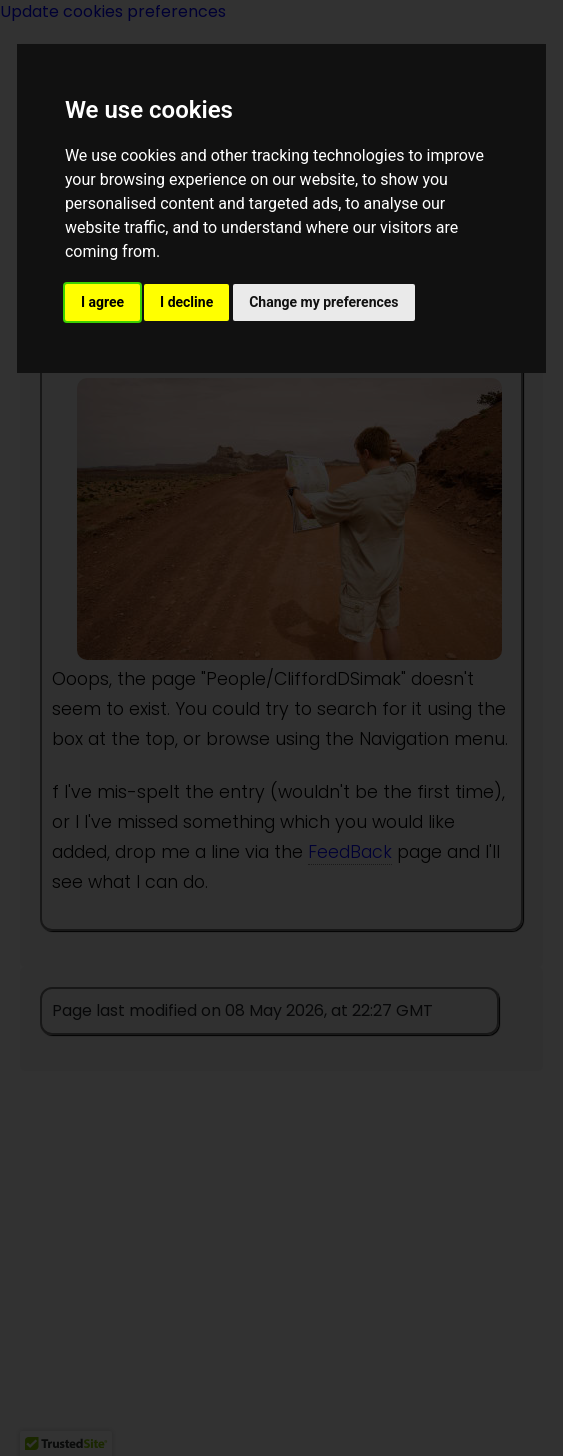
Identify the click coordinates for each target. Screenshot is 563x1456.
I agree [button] (102, 302)
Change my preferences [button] (323, 302)
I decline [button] (186, 302)
